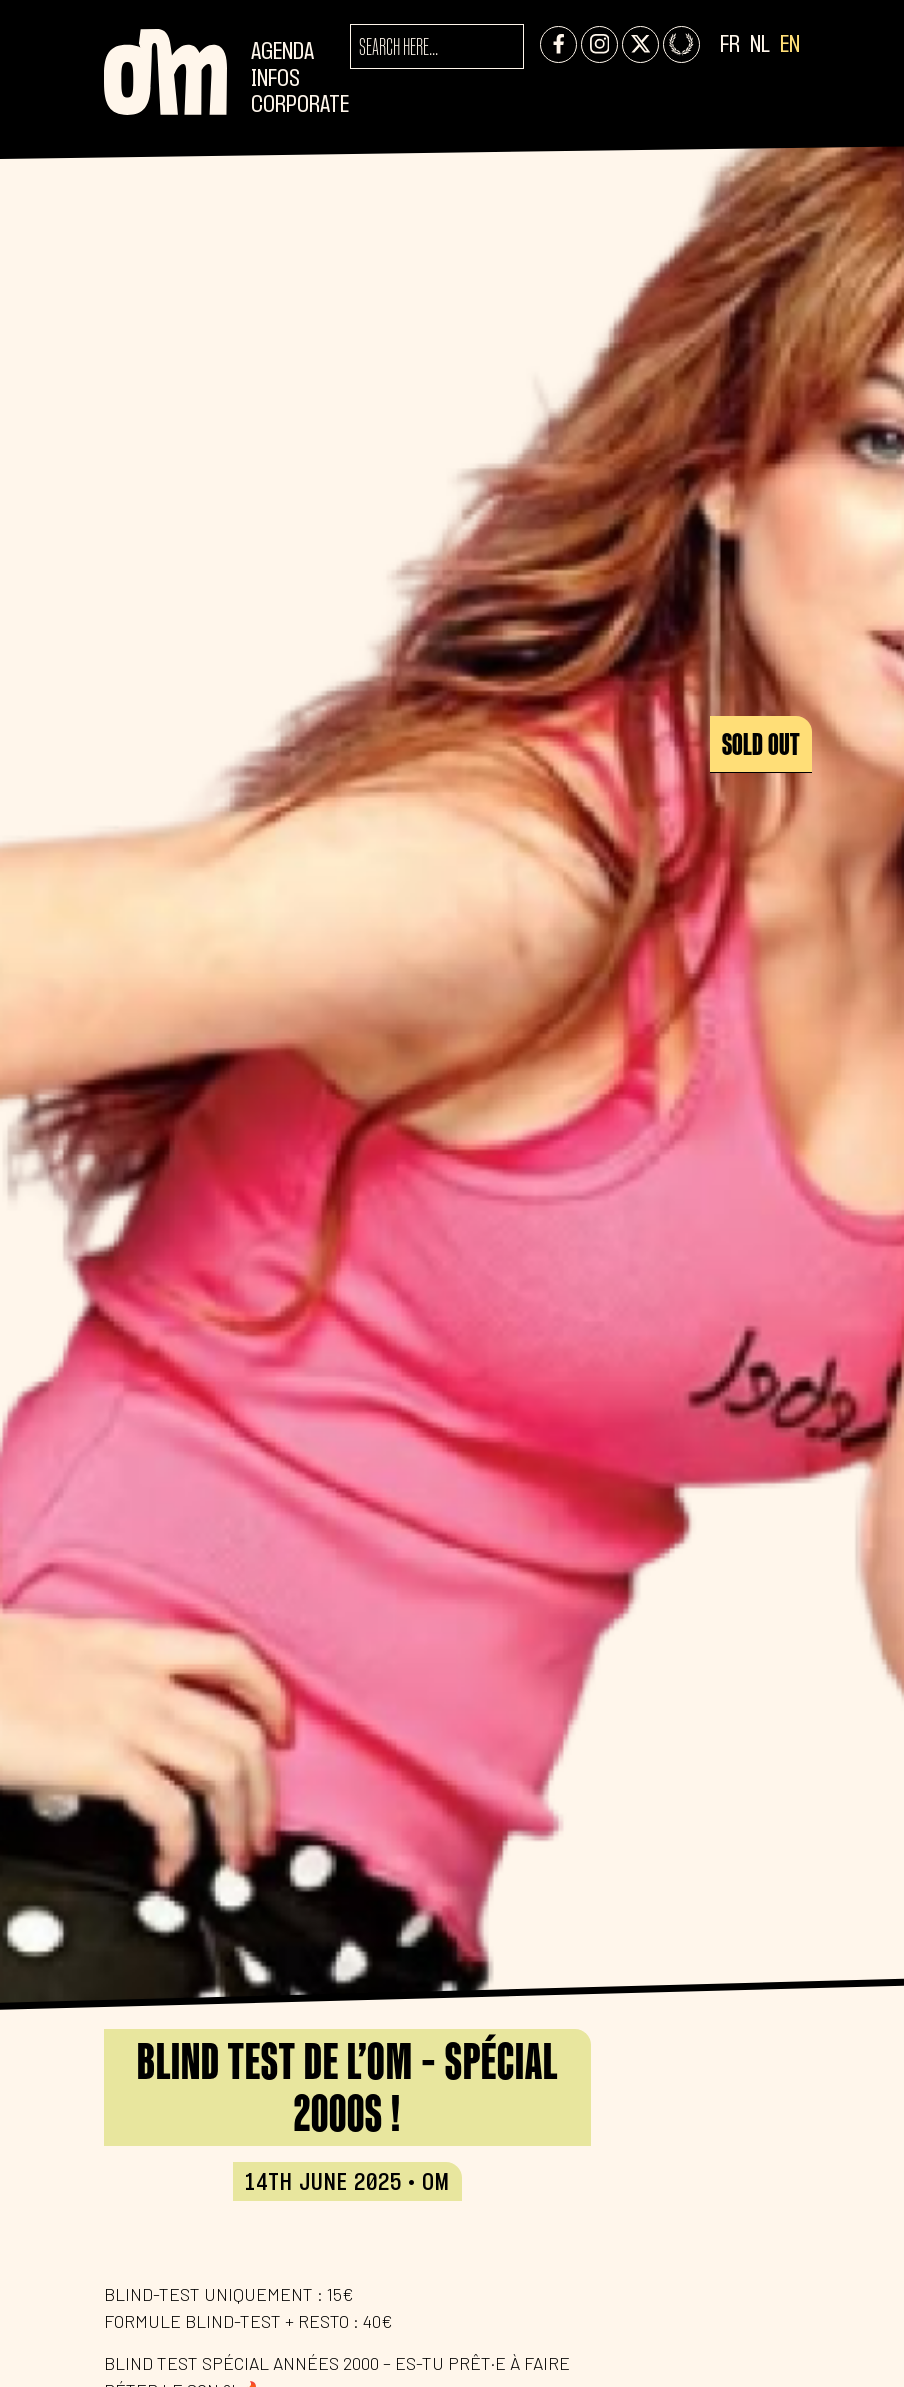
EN (790, 45)
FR (730, 45)
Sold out (761, 744)
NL (760, 45)
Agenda (282, 52)
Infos (275, 79)
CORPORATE (300, 105)
